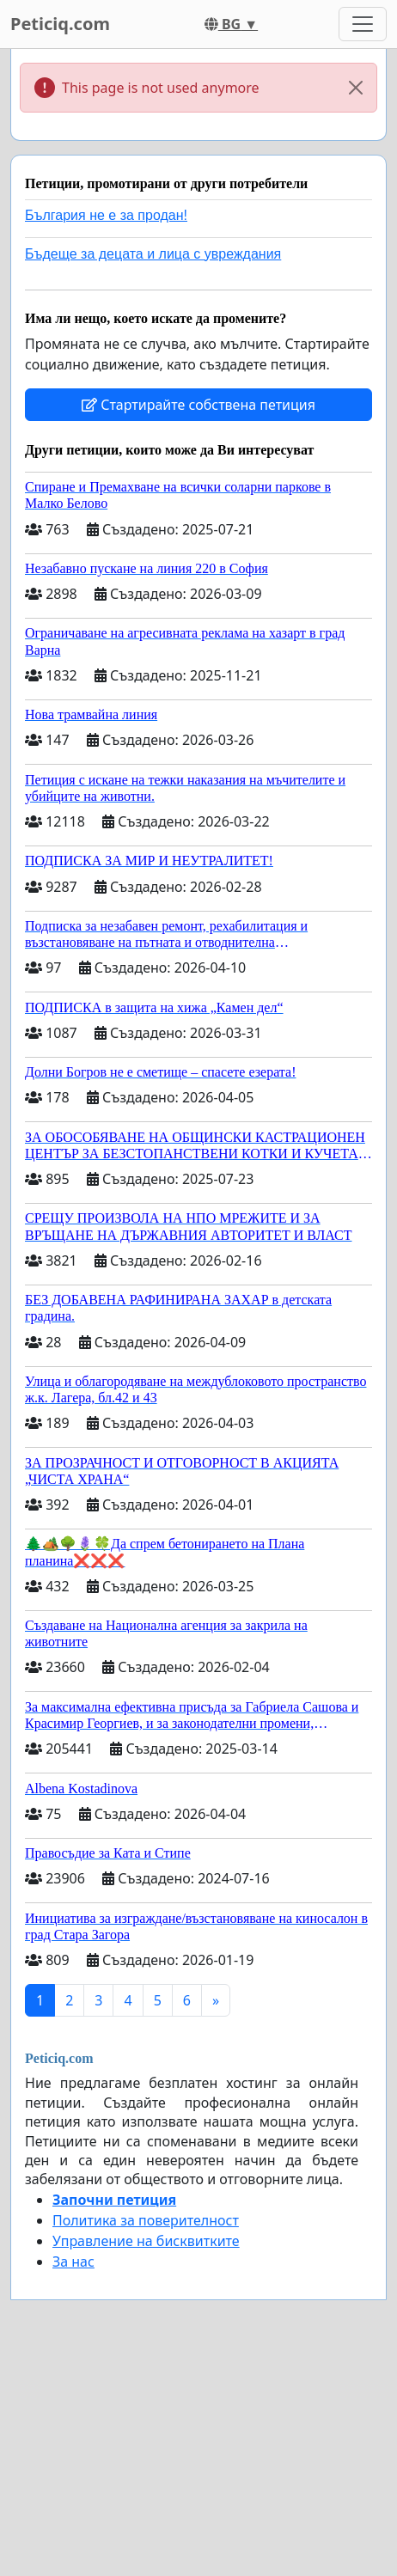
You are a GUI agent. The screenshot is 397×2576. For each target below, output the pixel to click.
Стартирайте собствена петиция (198, 404)
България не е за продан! (106, 215)
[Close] (355, 88)
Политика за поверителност (145, 2220)
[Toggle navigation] (363, 24)
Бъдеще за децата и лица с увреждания (153, 254)
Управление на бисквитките (146, 2240)
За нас (73, 2261)
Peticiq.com (60, 23)
